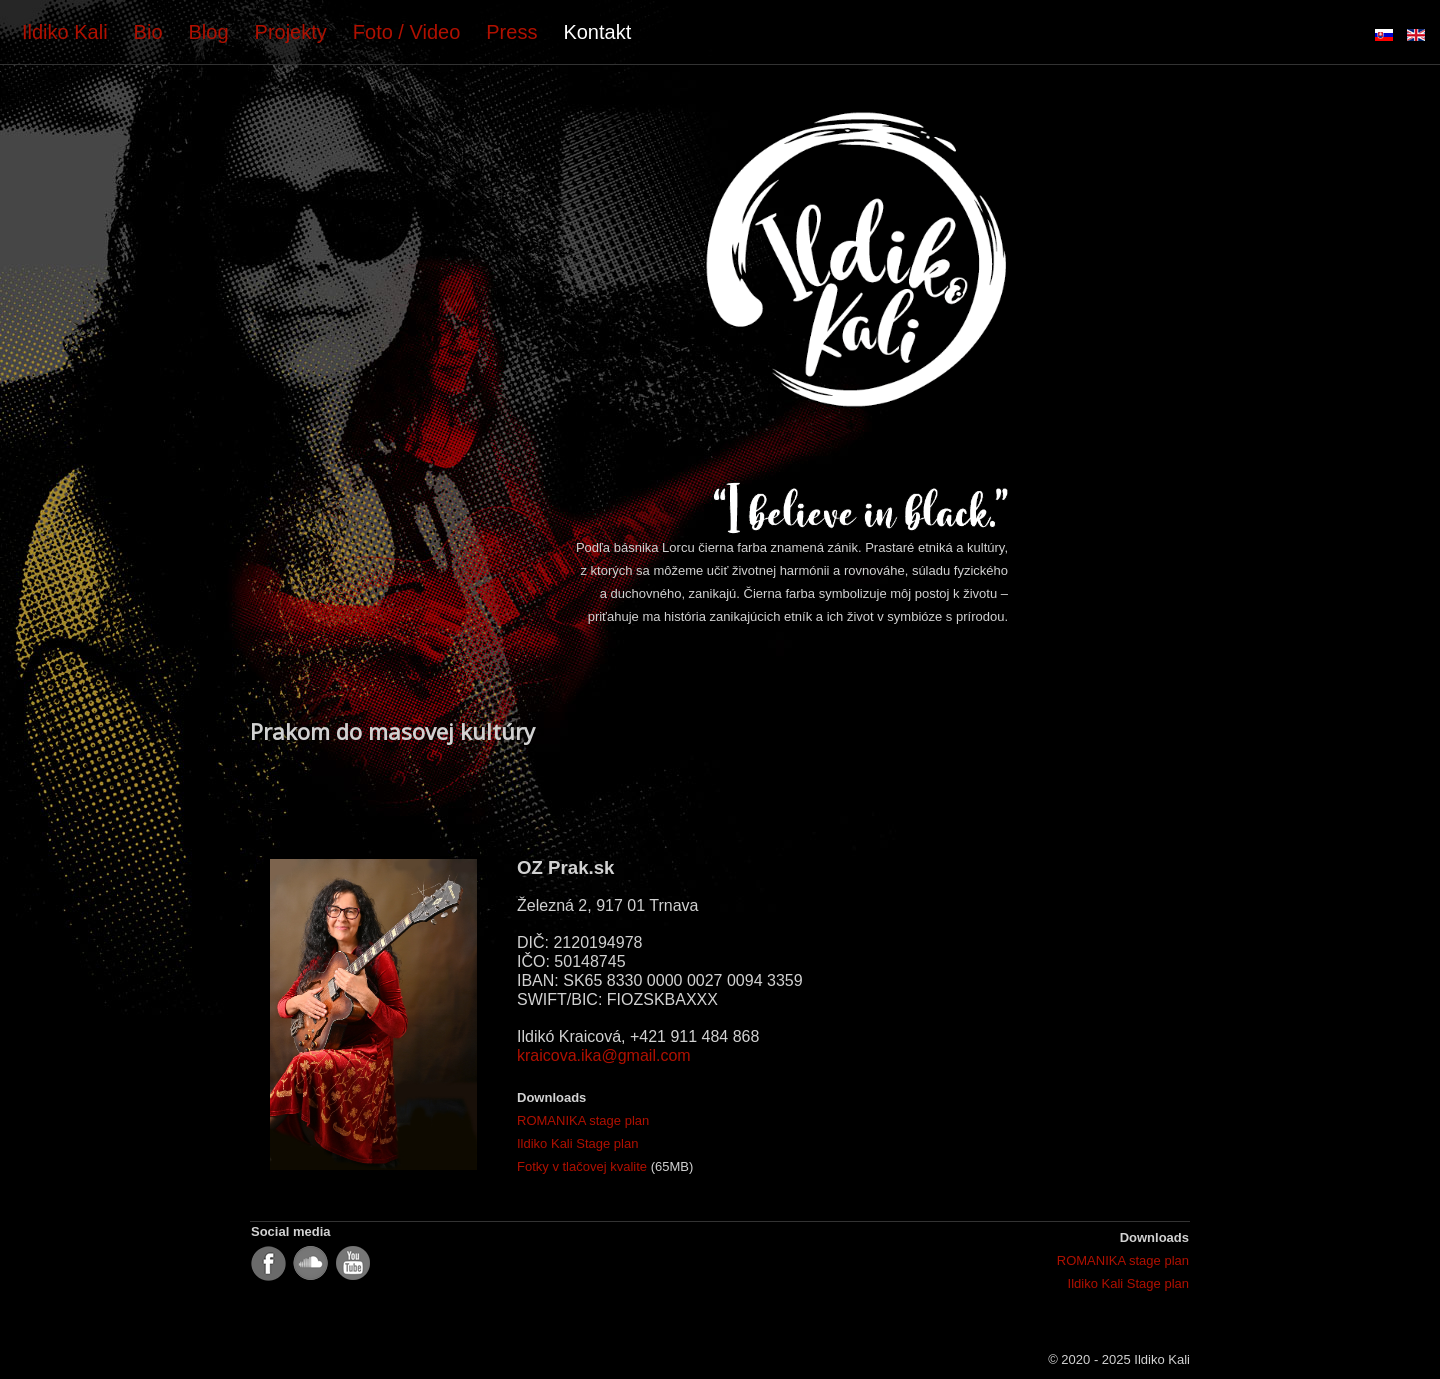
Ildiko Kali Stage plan (577, 1143)
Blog (209, 32)
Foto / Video (406, 32)
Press (511, 32)
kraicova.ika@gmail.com (604, 1055)
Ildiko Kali (65, 32)
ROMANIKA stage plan (583, 1120)
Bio (148, 32)
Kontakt (597, 32)
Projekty (291, 32)
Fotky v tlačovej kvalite (582, 1166)
